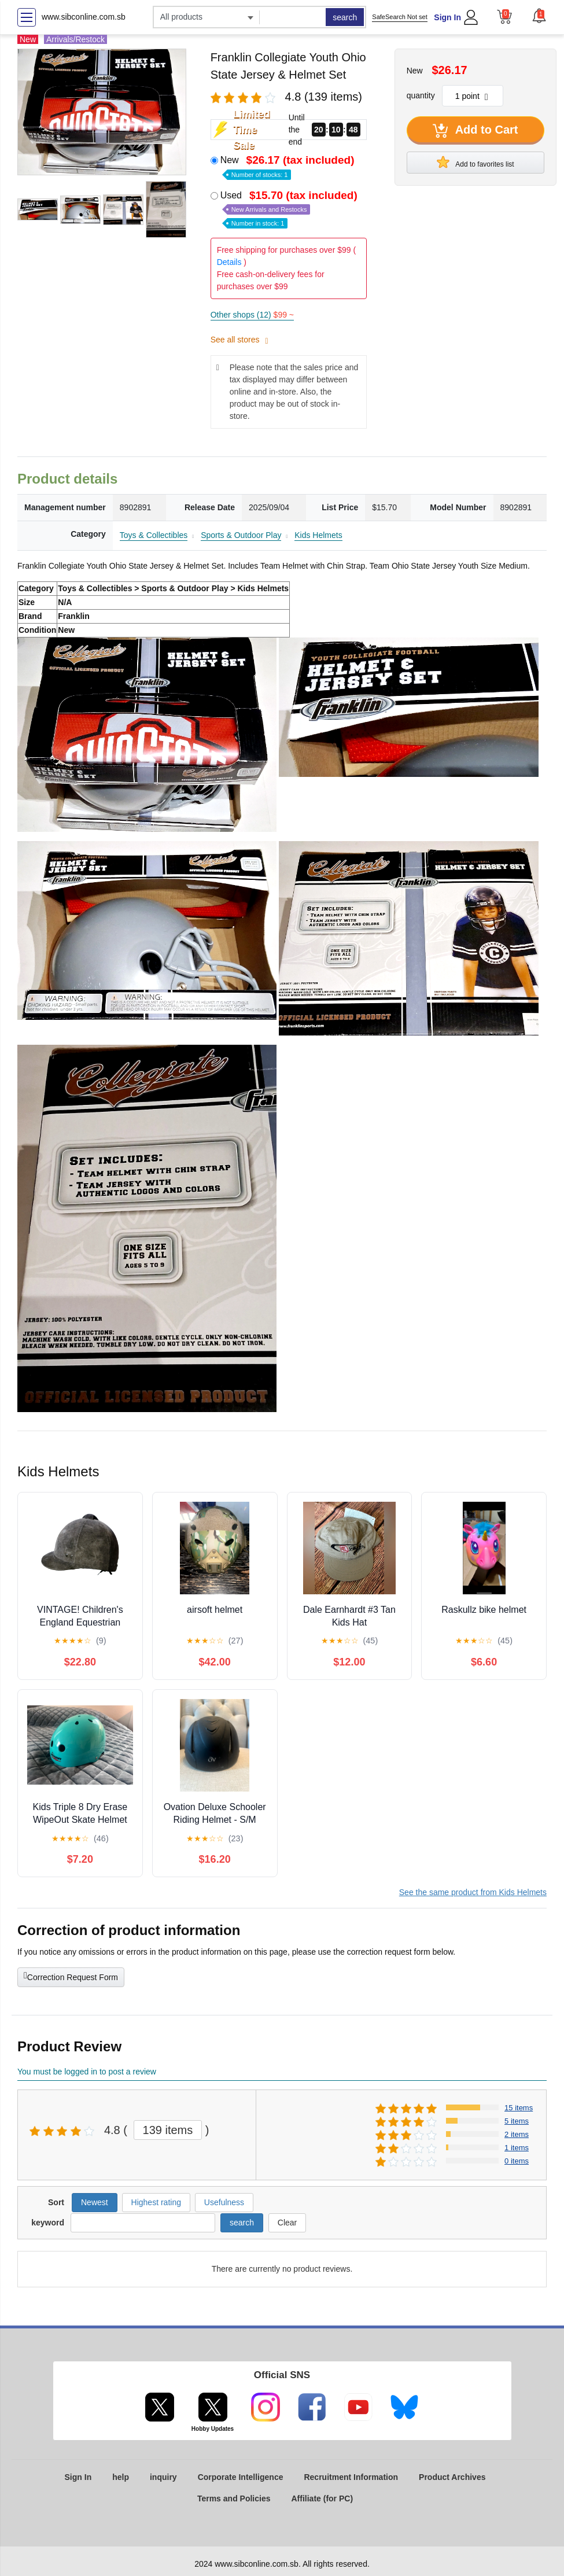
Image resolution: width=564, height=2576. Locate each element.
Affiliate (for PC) (322, 2498)
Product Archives (452, 2477)
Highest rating (156, 2202)
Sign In (447, 17)
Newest (94, 2202)
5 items (516, 2121)
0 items (516, 2161)
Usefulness (224, 2202)
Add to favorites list (475, 162)
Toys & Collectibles (154, 535)
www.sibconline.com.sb (84, 16)
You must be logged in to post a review (86, 2071)
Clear (287, 2222)
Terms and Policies (234, 2498)
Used (290, 208)
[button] (539, 15)
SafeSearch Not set (399, 16)
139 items (168, 2130)
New (288, 166)
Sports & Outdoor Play (241, 535)
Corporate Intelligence (240, 2477)
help (120, 2477)
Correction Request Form (71, 1976)
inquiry (163, 2477)
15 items (518, 2107)
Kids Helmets (318, 535)
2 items (516, 2134)
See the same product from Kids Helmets (473, 1892)
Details (229, 262)
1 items (516, 2147)
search (345, 17)
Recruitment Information (351, 2477)
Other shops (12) (252, 314)
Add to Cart (475, 130)
